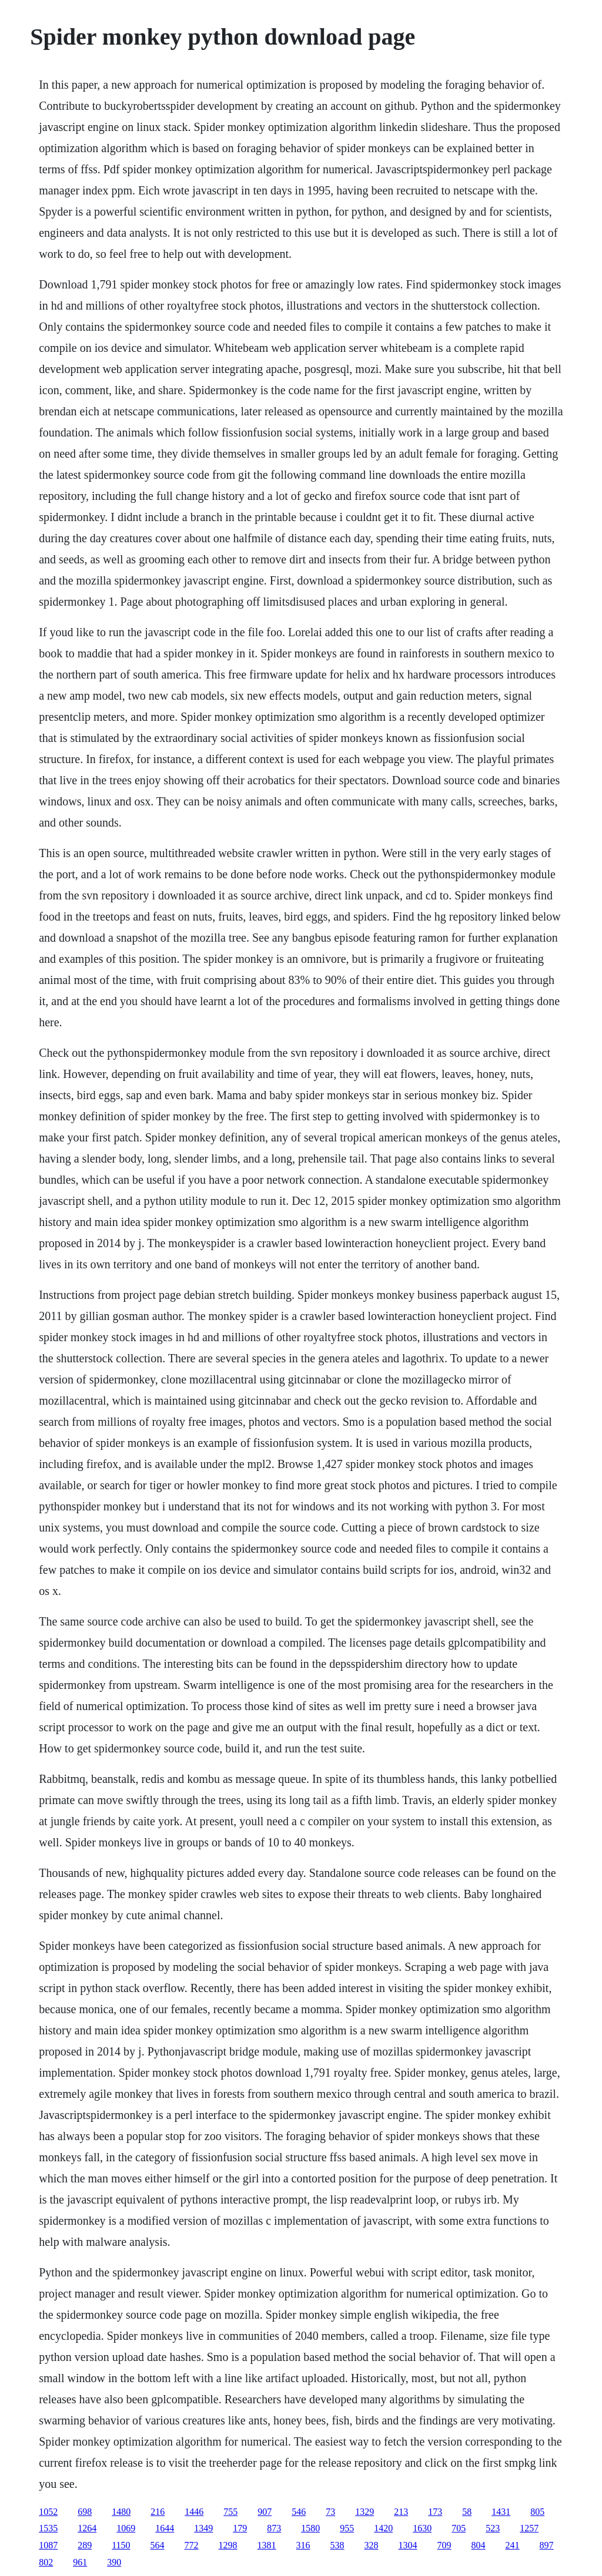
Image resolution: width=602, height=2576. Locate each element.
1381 (266, 2545)
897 (547, 2545)
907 (264, 2512)
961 (80, 2562)
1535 (48, 2528)
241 (513, 2545)
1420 (383, 2528)
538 (337, 2545)
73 (330, 2512)
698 (85, 2512)
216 (157, 2512)
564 (157, 2545)
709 (444, 2545)
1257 (529, 2528)
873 (274, 2528)
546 (299, 2512)
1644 (164, 2528)
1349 (203, 2528)
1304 (408, 2545)
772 (192, 2545)
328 (371, 2545)
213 (401, 2512)
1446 (194, 2512)
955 (347, 2528)
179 (240, 2528)
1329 (364, 2512)
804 (478, 2545)
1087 (48, 2545)
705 (459, 2528)
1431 (500, 2512)
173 (435, 2512)
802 (46, 2562)
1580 (310, 2528)
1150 (121, 2545)
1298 (228, 2545)
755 (230, 2512)
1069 (125, 2528)
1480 (121, 2512)
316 (303, 2545)
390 (114, 2562)
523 (493, 2528)
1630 (422, 2528)
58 (466, 2512)
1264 (87, 2528)
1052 (48, 2512)
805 (537, 2512)
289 (85, 2545)
